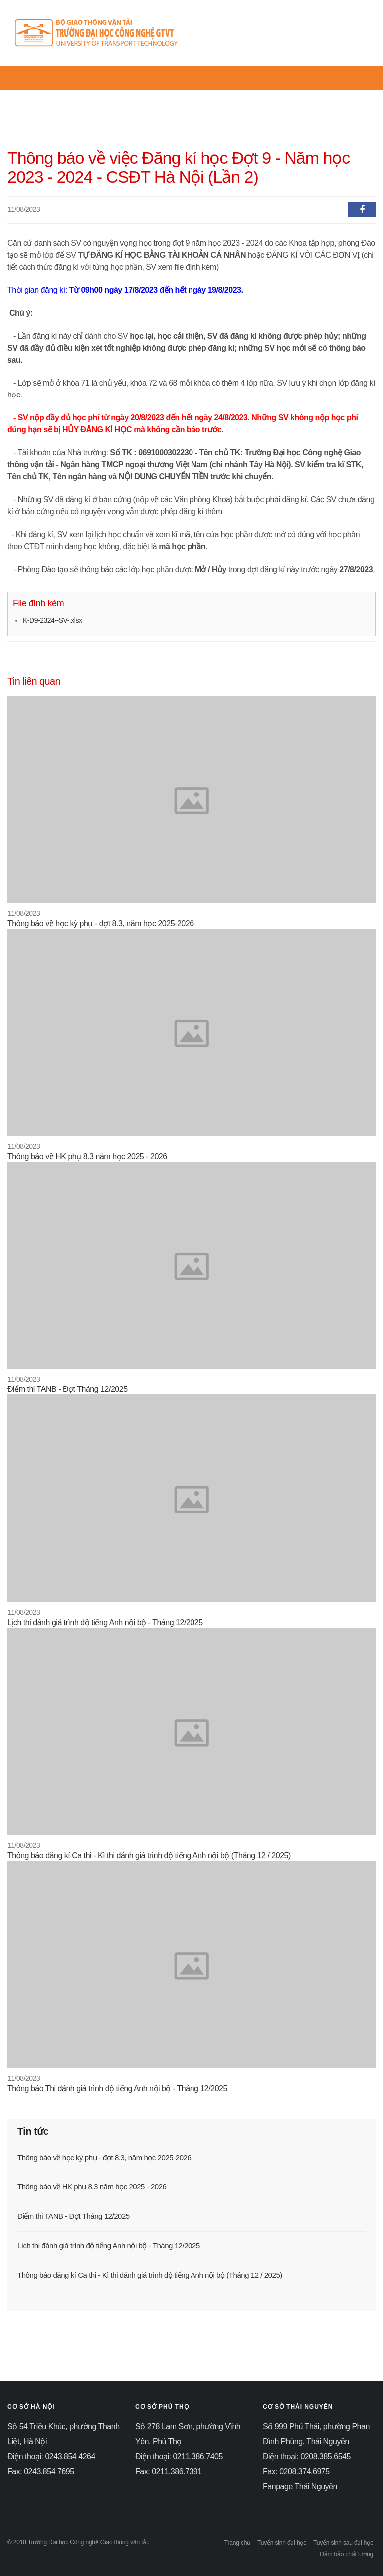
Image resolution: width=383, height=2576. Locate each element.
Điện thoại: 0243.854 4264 (51, 2456)
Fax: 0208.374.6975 (296, 2471)
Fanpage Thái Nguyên (300, 2486)
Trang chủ (37, 96)
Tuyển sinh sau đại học (343, 2542)
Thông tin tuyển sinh (186, 96)
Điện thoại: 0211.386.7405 (179, 2456)
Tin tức (80, 96)
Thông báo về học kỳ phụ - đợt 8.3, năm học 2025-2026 (100, 923)
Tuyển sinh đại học (281, 2542)
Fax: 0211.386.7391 (168, 2471)
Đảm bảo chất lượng (346, 2554)
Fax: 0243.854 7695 (40, 2471)
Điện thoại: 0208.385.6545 (307, 2456)
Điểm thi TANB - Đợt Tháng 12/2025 (67, 1389)
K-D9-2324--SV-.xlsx (52, 620)
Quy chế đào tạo (254, 96)
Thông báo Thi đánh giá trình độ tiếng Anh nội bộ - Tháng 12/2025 (117, 2088)
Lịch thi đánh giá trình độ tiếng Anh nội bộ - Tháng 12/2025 (105, 1622)
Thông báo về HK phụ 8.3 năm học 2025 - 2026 (87, 1156)
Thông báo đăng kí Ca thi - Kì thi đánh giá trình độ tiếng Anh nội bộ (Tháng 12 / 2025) (149, 1855)
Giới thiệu (125, 96)
